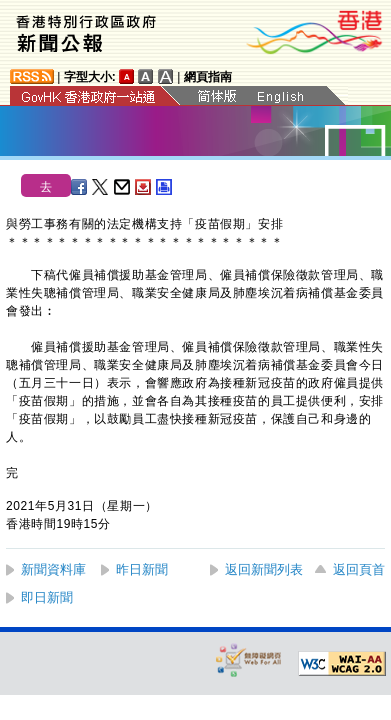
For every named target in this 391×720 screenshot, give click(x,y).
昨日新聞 (142, 569)
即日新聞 (47, 597)
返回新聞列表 (264, 569)
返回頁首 (359, 569)
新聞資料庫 (53, 569)
